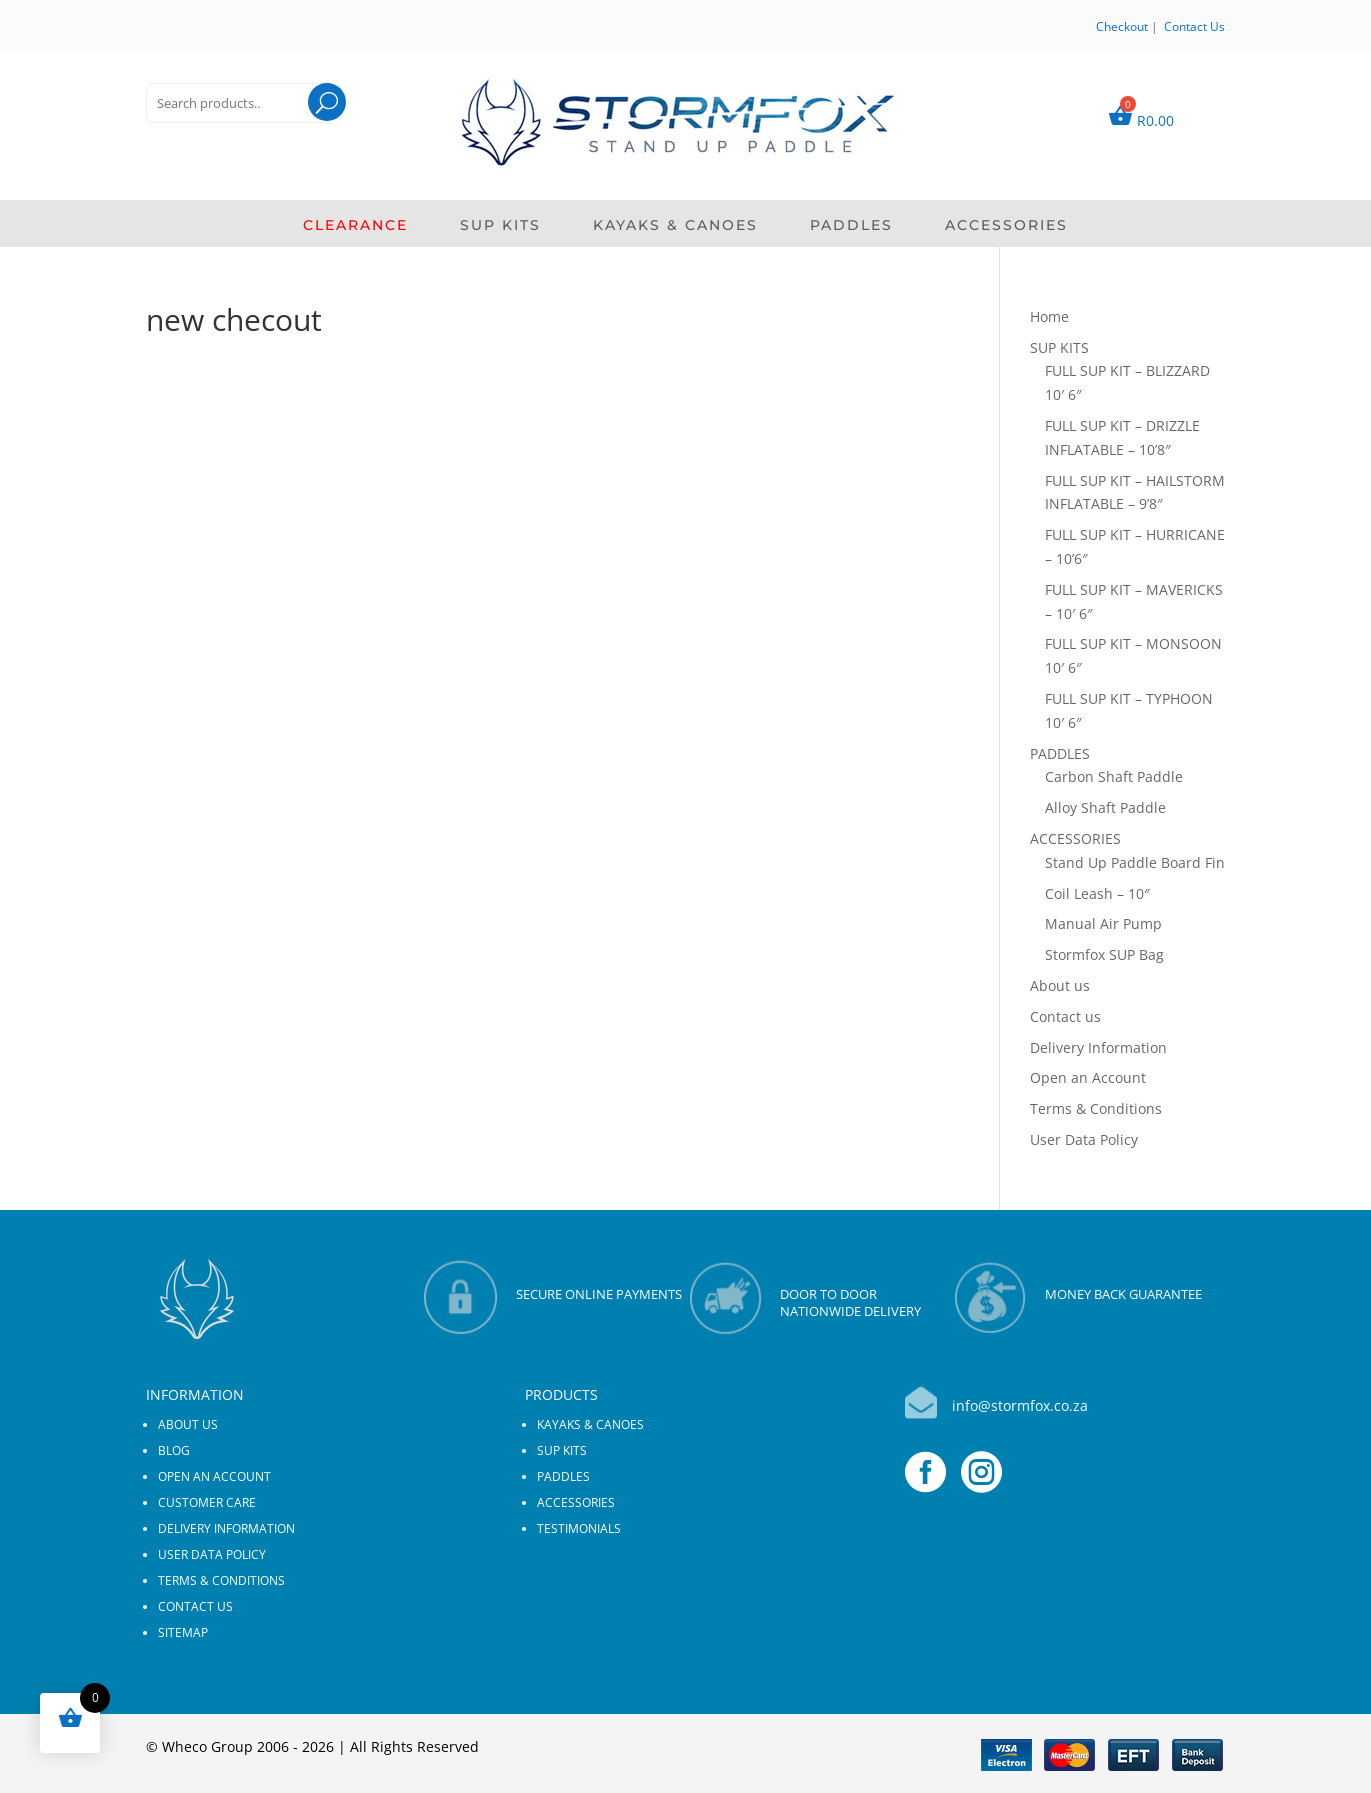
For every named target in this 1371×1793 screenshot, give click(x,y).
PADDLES (851, 226)
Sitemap (183, 1632)
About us (1060, 985)
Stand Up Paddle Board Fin (1135, 862)
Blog (174, 1450)
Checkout (1122, 26)
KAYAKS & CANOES (675, 226)
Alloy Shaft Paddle (1105, 807)
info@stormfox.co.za (1020, 1405)
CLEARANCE (355, 226)
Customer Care (207, 1502)
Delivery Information (1098, 1047)
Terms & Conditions (1096, 1108)
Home (1049, 316)
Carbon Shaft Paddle (1114, 776)
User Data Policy (1084, 1139)
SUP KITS (500, 226)
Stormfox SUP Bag (1104, 954)
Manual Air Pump (1103, 923)
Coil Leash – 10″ (1097, 893)
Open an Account (1088, 1077)
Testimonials (579, 1528)
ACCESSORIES (1006, 226)
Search (308, 127)
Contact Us (1194, 26)
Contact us (1065, 1016)
